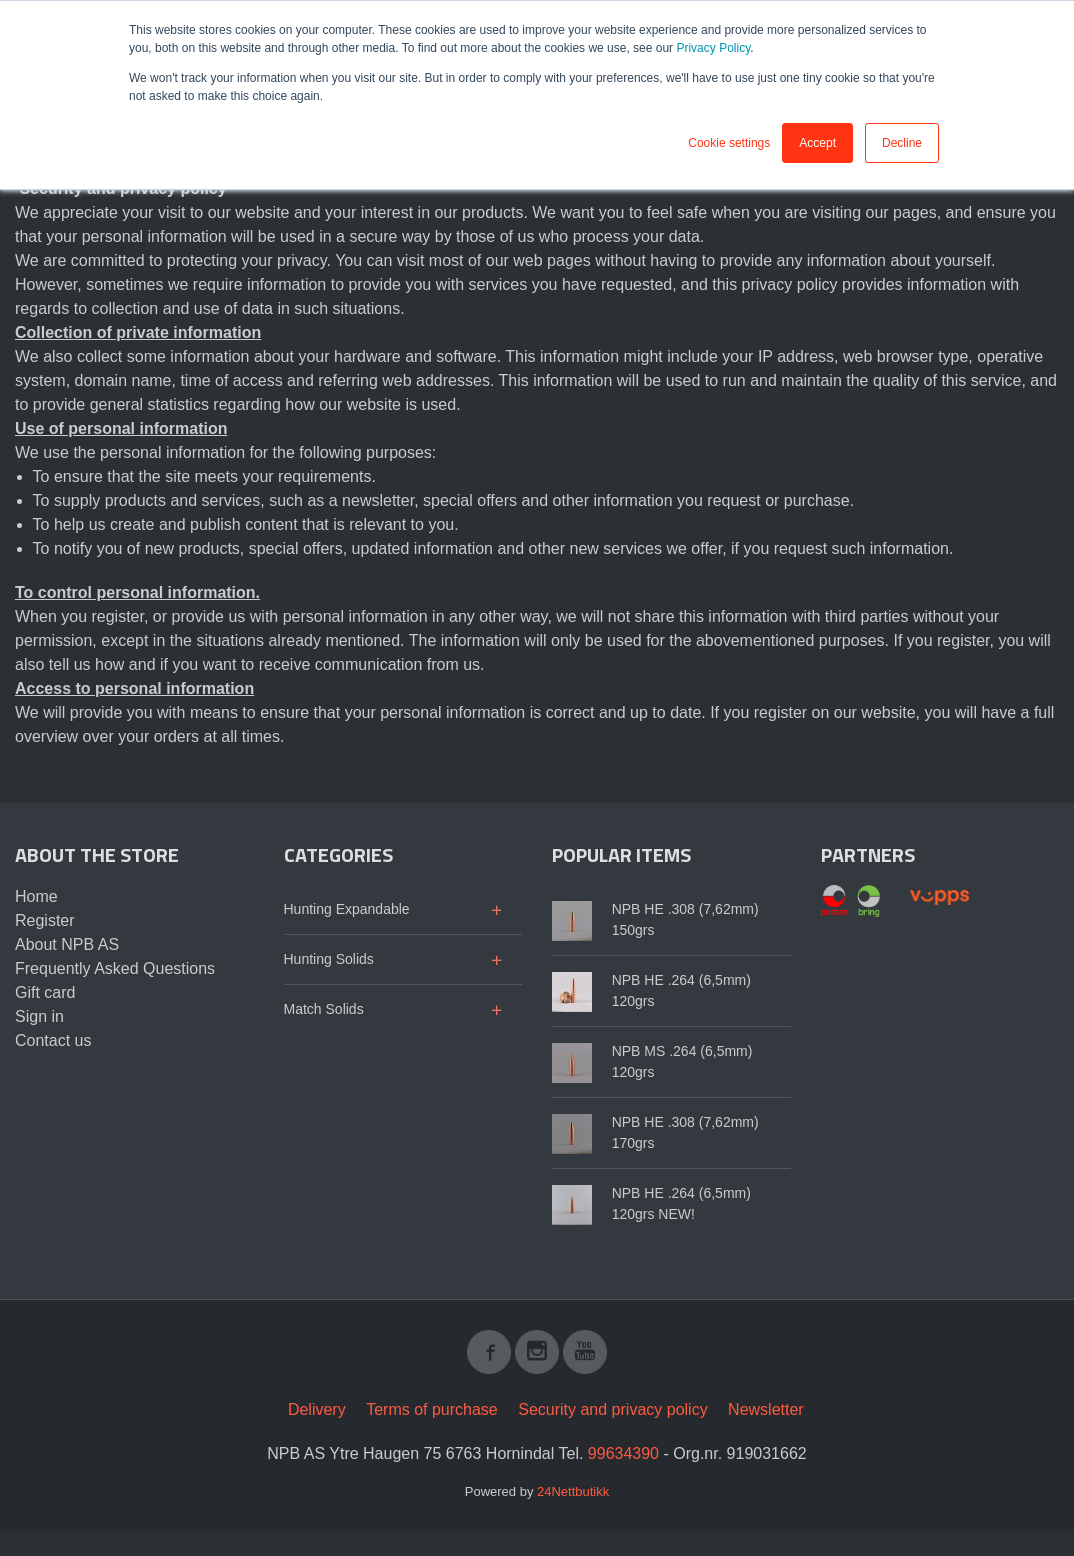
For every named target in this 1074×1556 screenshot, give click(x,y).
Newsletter (766, 1409)
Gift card (45, 992)
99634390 (623, 1453)
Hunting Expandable (347, 909)
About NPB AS (67, 944)
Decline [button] (902, 143)
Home (36, 896)
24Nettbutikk (573, 1491)
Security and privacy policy (612, 1409)
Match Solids (324, 1009)
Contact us (53, 1040)
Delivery (317, 1409)
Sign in (39, 1016)
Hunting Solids (329, 959)
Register (45, 920)
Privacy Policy (713, 48)
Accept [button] (817, 143)
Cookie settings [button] (729, 143)
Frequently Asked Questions (115, 968)
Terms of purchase (432, 1409)
